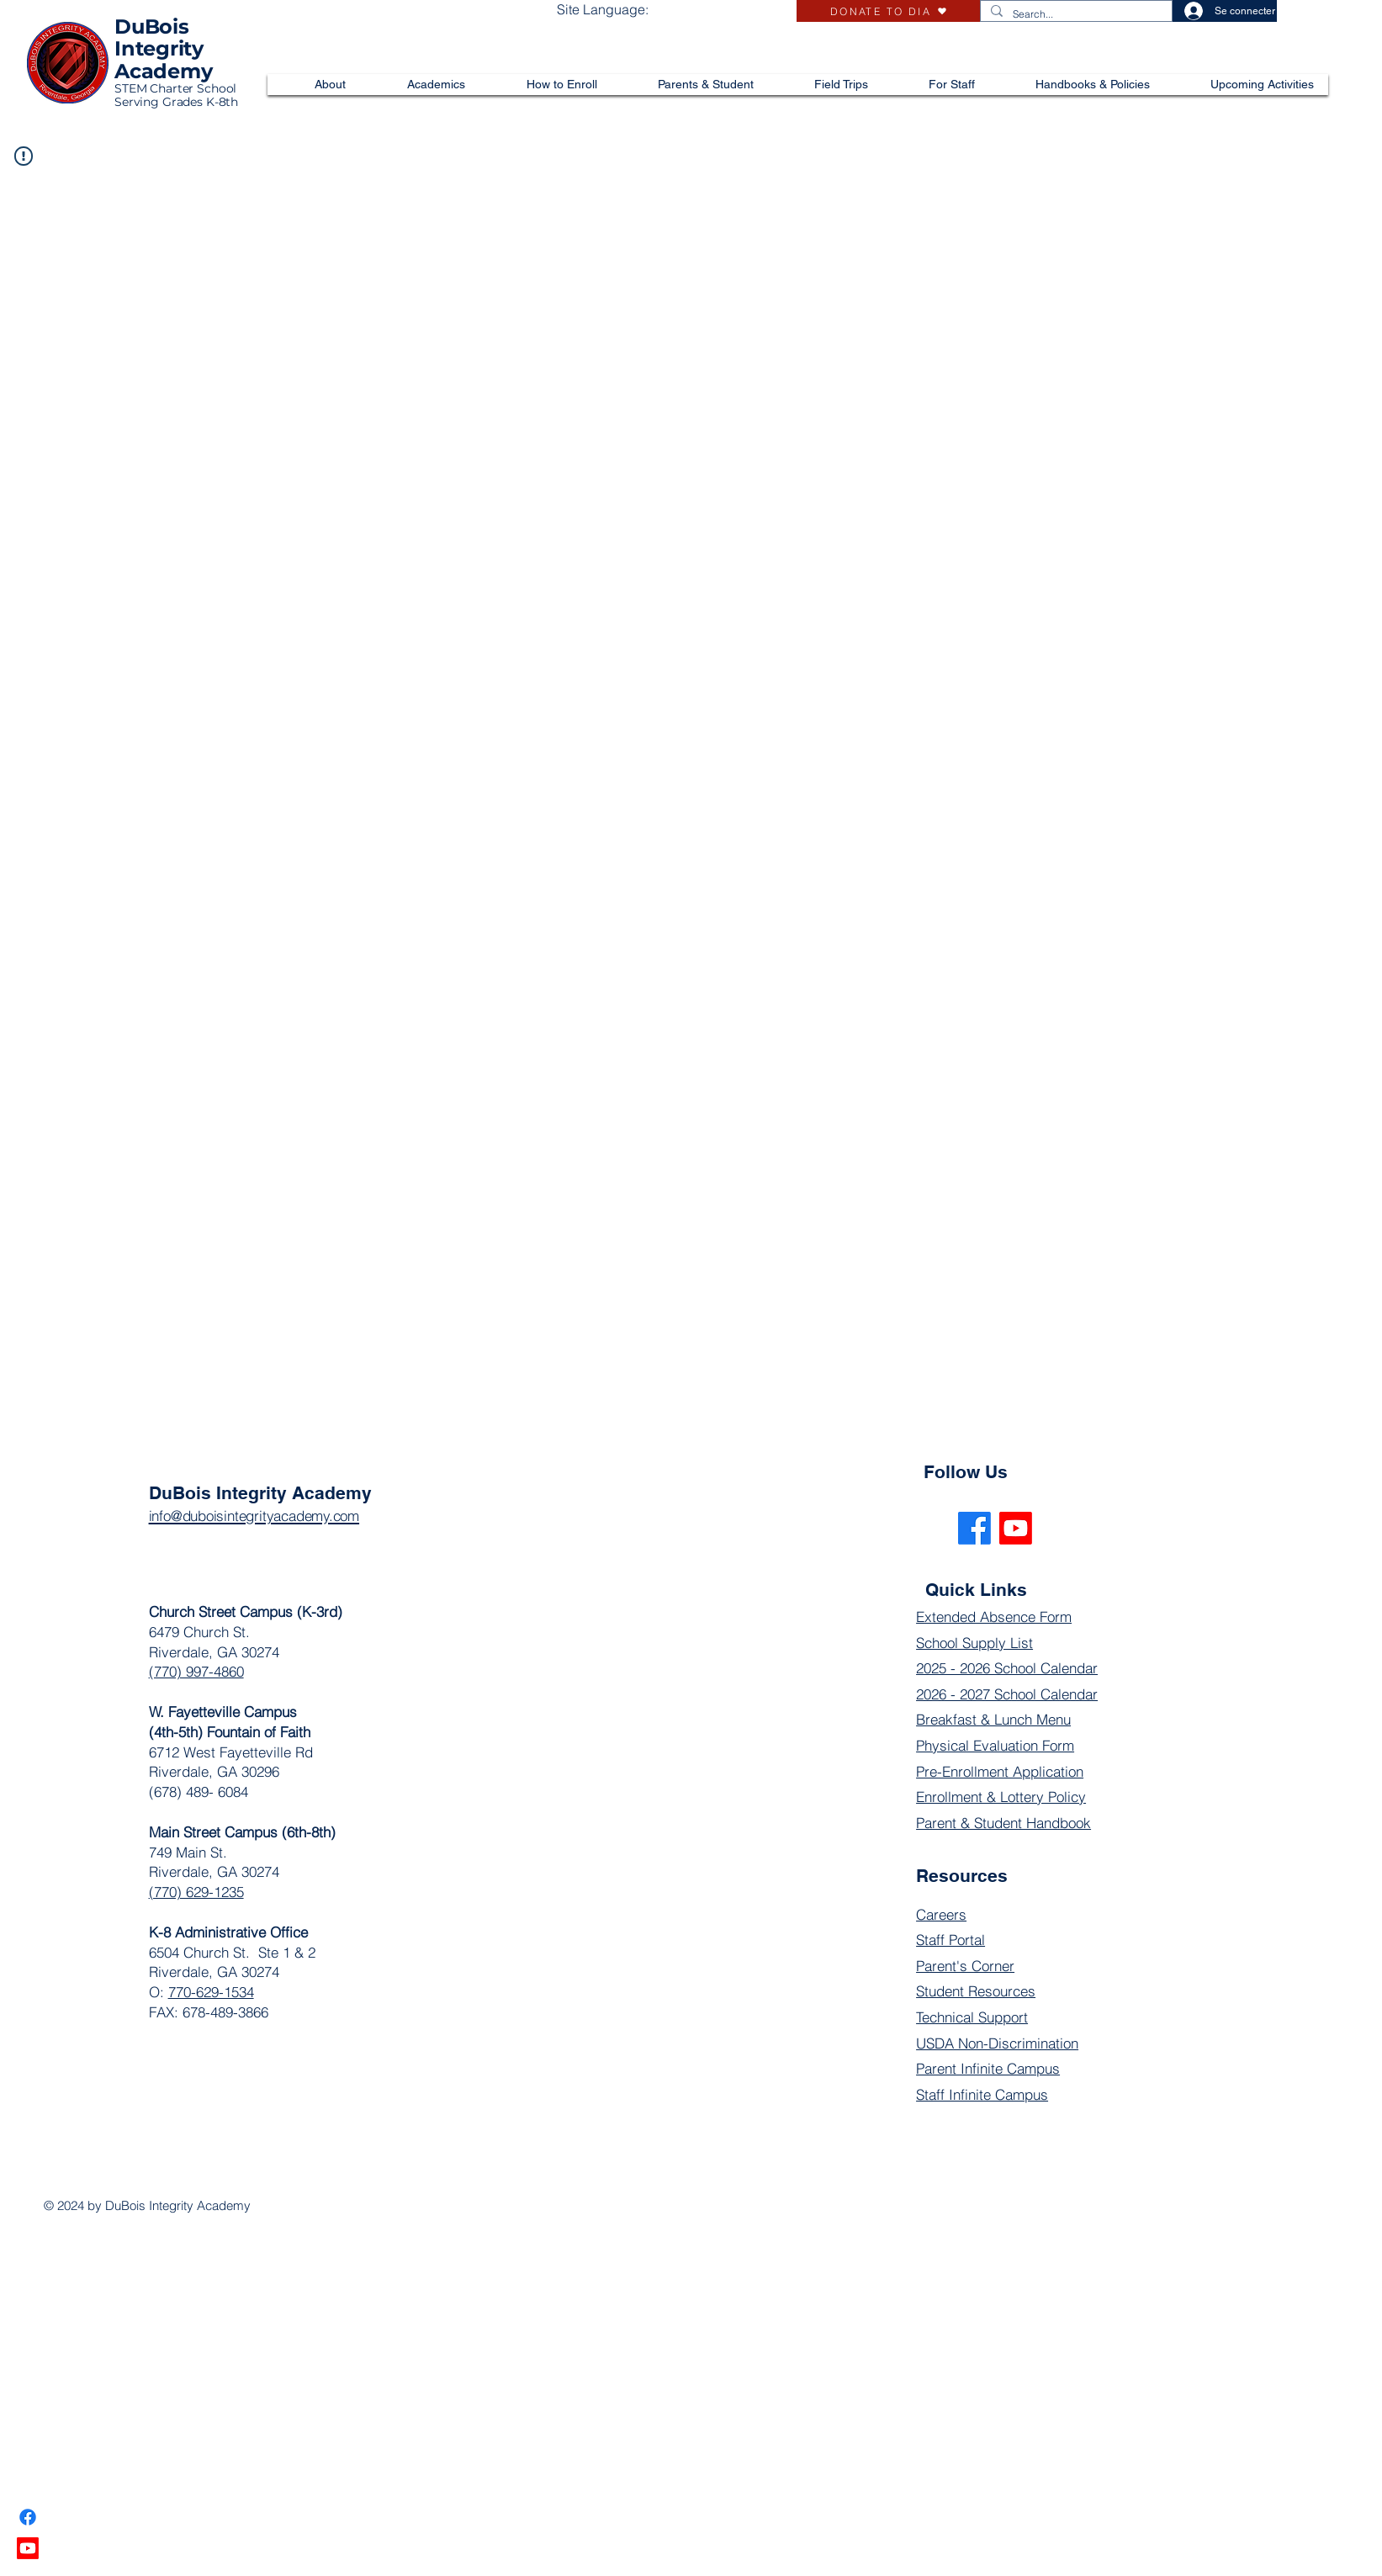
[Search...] (1074, 15)
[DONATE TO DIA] (888, 11)
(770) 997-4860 (196, 1671)
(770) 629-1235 (196, 1891)
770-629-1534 (211, 1992)
